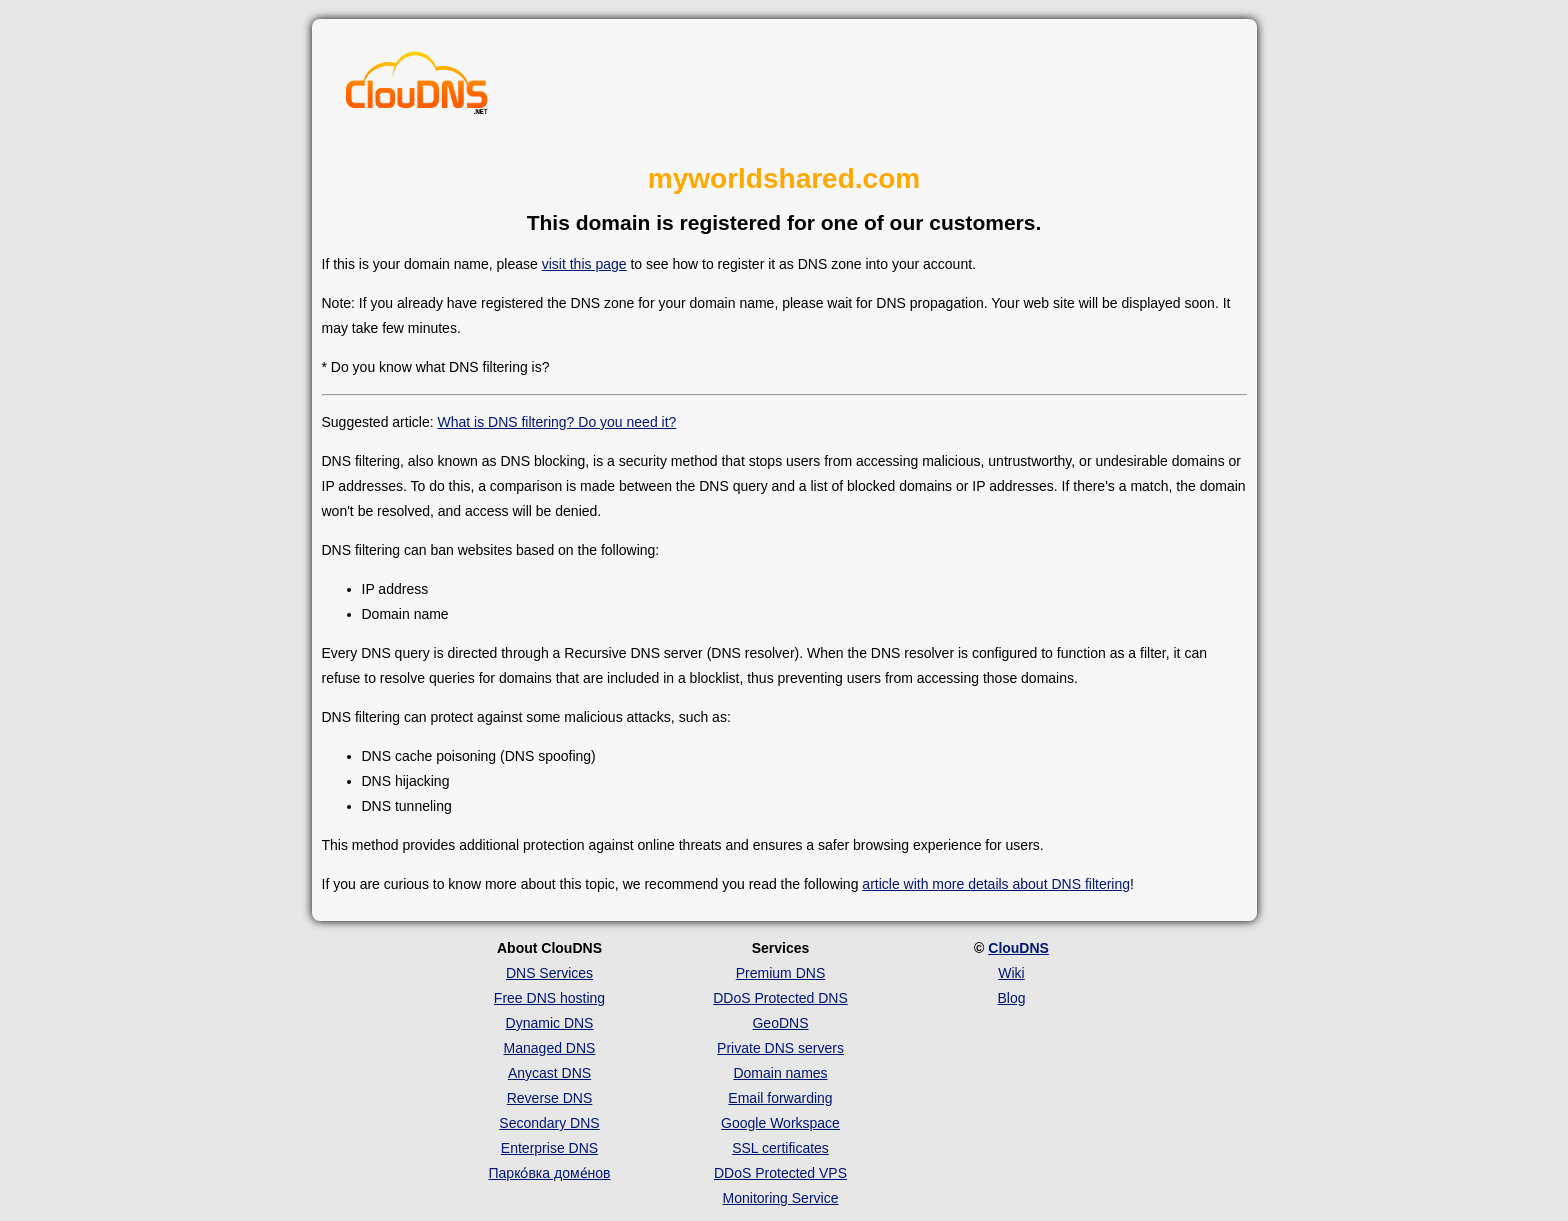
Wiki (1011, 973)
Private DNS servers (780, 1048)
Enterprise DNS (549, 1148)
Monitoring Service (781, 1198)
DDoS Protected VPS (780, 1173)
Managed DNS (550, 1048)
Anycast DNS (549, 1073)
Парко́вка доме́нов (550, 1173)
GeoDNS (780, 1023)
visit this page (584, 264)
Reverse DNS (550, 1098)
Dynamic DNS (550, 1023)
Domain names (780, 1073)
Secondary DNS (549, 1123)
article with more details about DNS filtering (996, 884)
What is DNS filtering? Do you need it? (556, 422)
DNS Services (549, 973)
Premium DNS (780, 973)
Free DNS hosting (549, 998)
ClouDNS (1018, 948)
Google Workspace (780, 1123)
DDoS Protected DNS (780, 998)
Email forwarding (780, 1098)
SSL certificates (780, 1148)
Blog (1011, 998)
